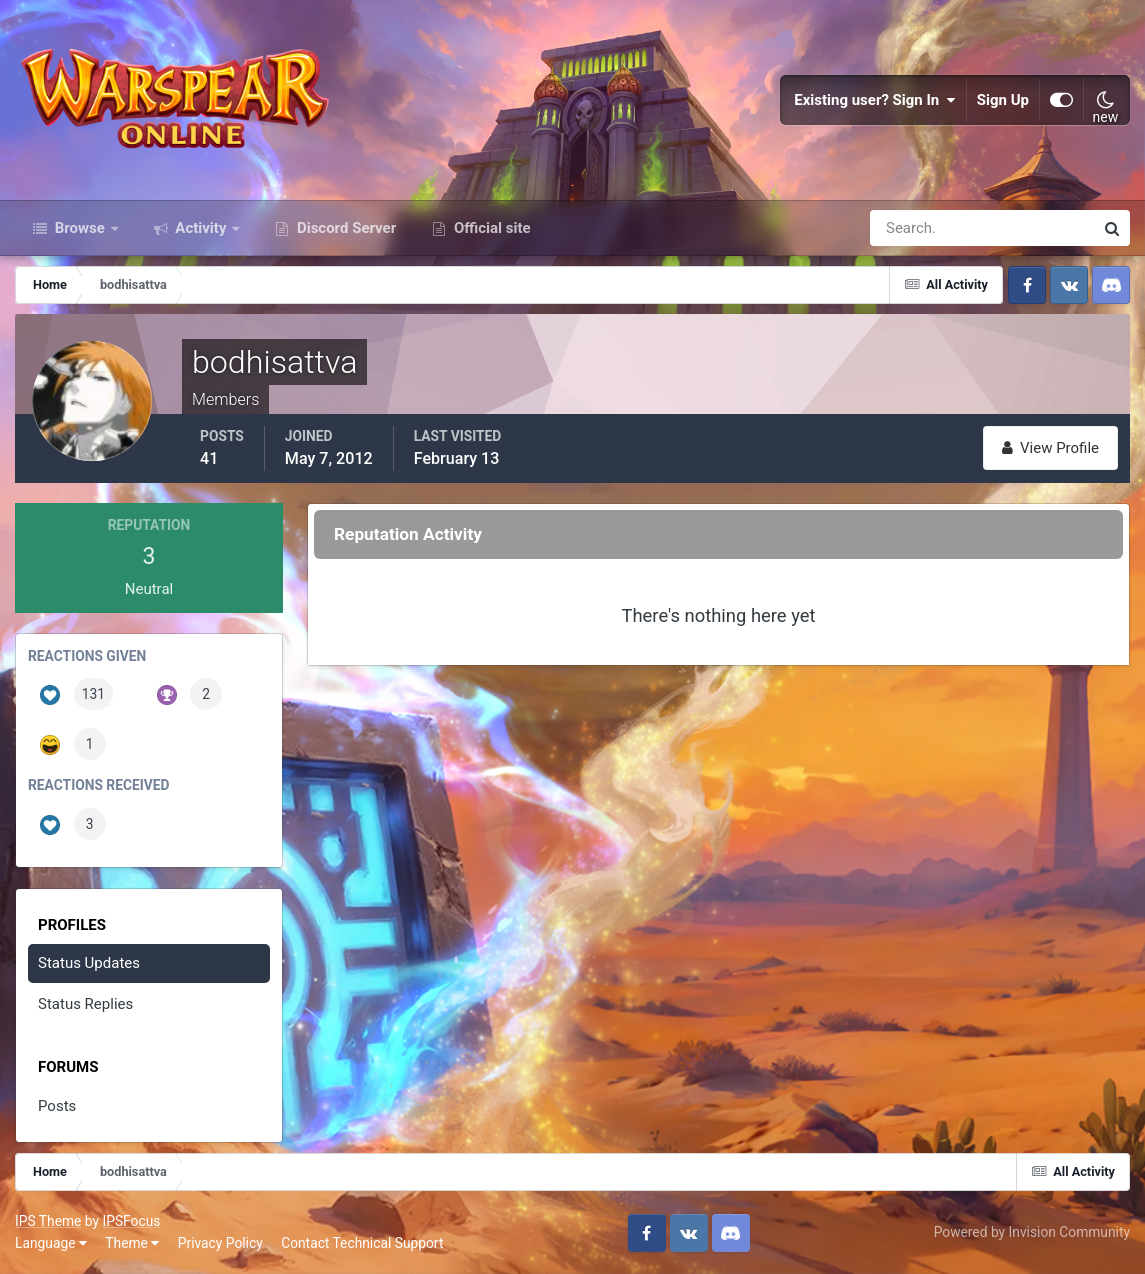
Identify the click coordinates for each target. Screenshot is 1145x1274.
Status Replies (85, 1004)
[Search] (913, 228)
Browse (80, 228)
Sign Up (1003, 100)
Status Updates (89, 963)
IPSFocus (131, 1221)
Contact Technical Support (362, 1243)
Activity (201, 228)
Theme (132, 1243)
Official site (490, 228)
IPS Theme (48, 1221)
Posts (57, 1106)
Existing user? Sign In (875, 100)
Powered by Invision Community (1032, 1232)
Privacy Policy (220, 1243)
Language (51, 1243)
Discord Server (344, 228)
